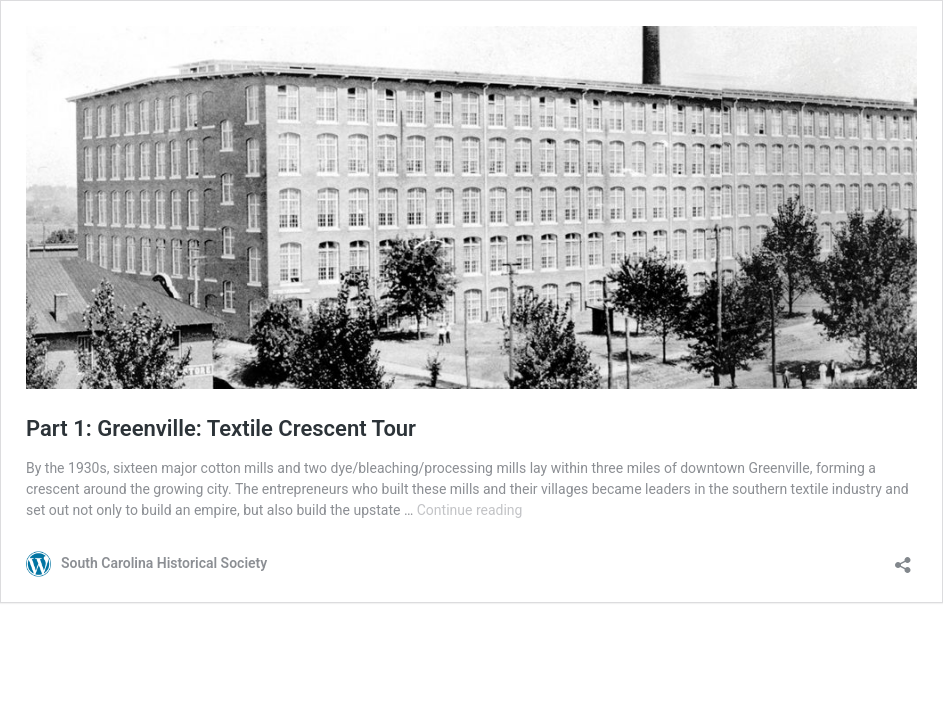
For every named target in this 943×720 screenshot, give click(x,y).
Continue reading (470, 510)
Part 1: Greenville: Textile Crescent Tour (221, 428)
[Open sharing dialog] (903, 558)
